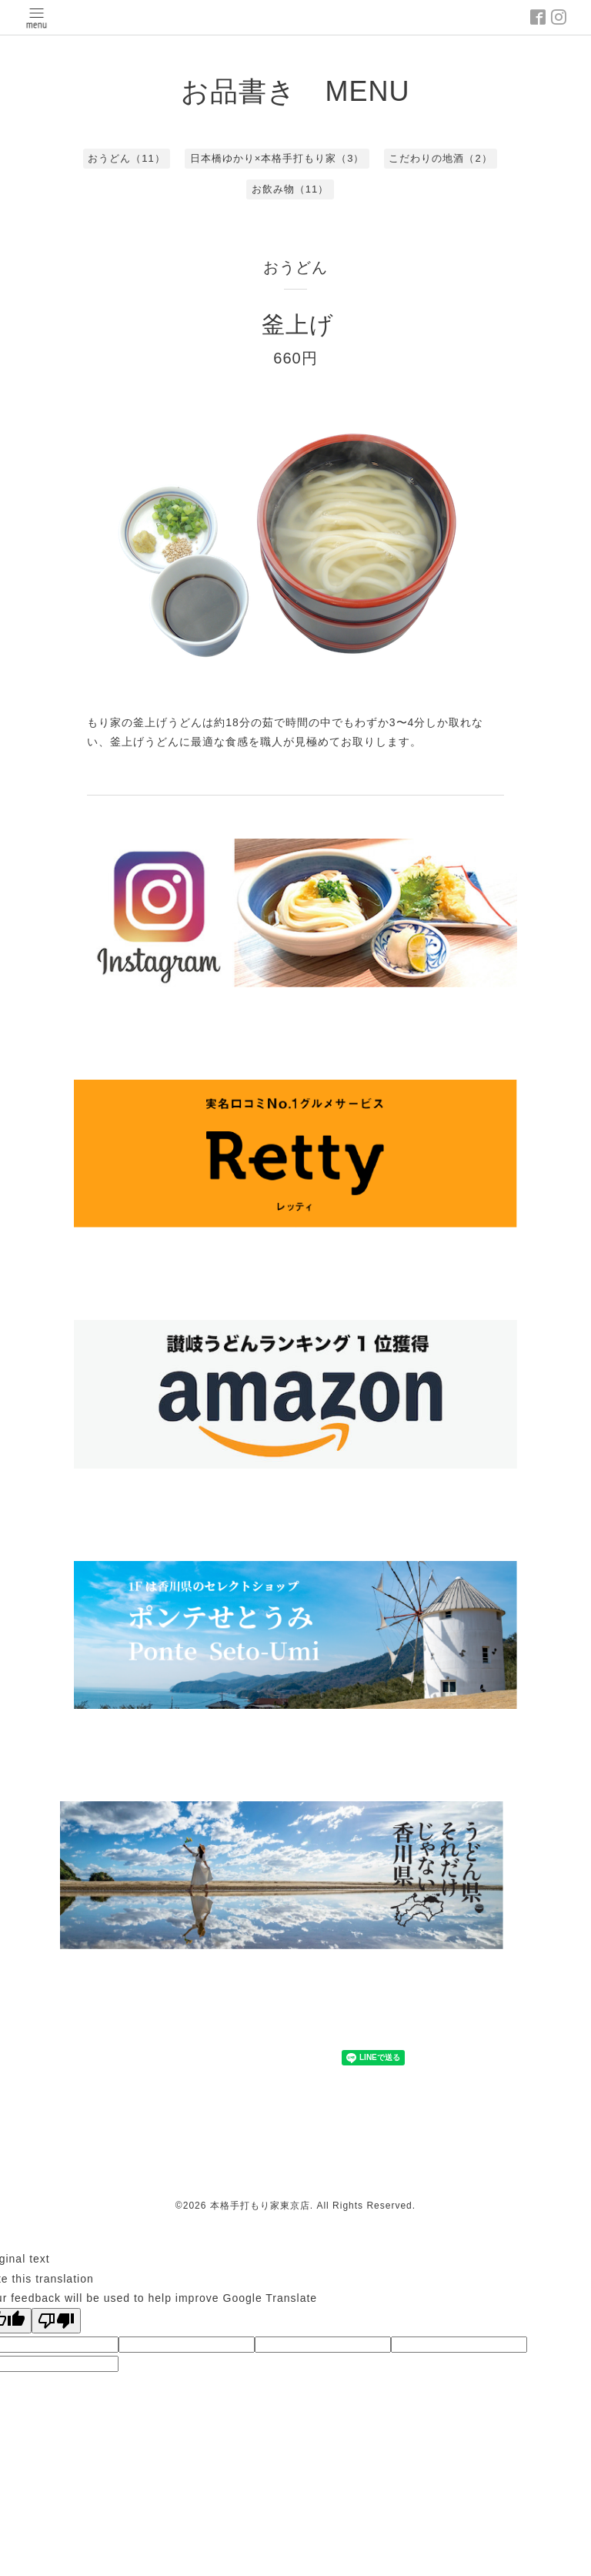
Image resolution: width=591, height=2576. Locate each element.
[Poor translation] (56, 2320)
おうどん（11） (126, 158)
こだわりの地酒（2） (440, 158)
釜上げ (298, 324)
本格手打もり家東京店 (260, 2205)
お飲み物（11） (290, 189)
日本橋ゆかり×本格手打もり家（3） (277, 158)
